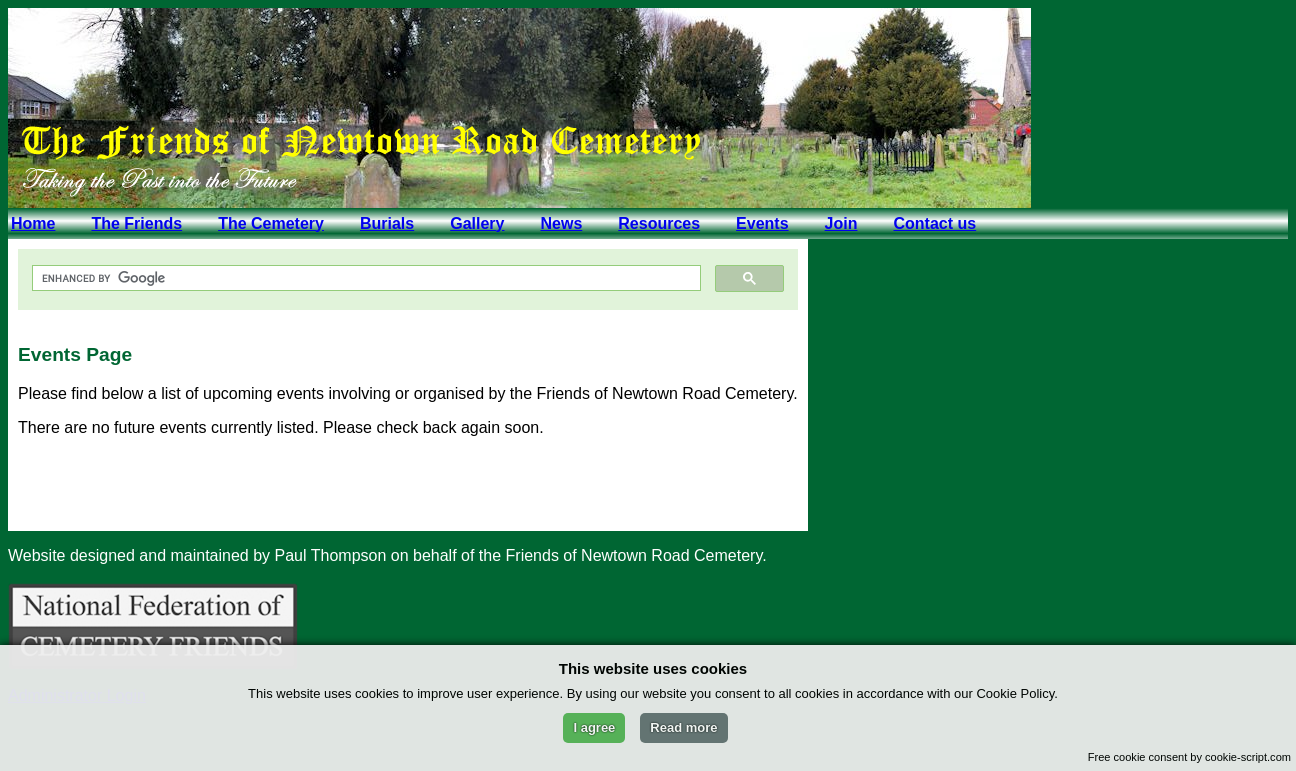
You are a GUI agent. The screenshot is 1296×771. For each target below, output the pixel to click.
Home (33, 223)
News (561, 223)
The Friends (136, 223)
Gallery (477, 223)
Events (762, 223)
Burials (387, 223)
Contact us (934, 223)
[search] (364, 278)
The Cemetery (271, 223)
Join (841, 223)
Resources (659, 223)
